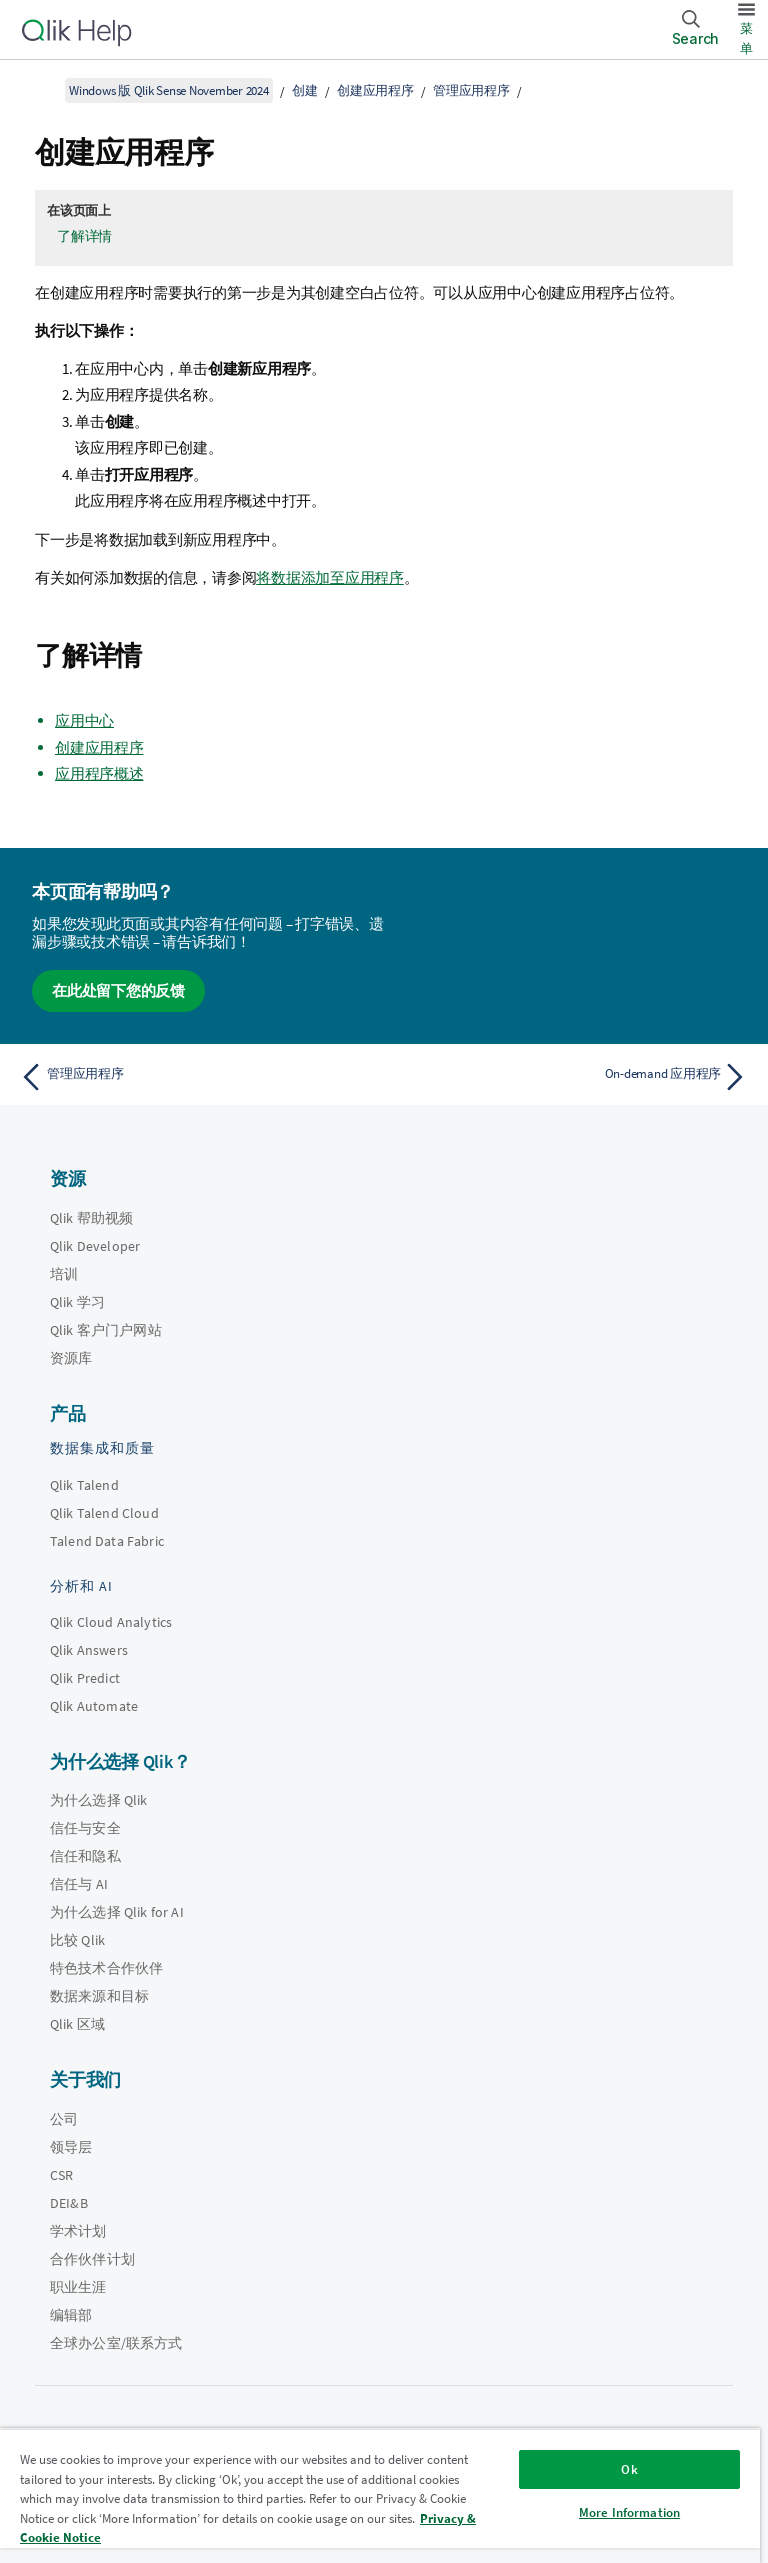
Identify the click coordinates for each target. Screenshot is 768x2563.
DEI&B (69, 2203)
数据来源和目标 (99, 1996)
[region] (380, 2495)
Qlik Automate (94, 1706)
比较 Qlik (77, 1940)
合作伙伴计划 (92, 2259)
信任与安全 (85, 1828)
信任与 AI (79, 1884)
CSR (61, 2175)
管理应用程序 (471, 90)
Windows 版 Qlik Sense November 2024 (169, 90)
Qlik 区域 (77, 2024)
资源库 (71, 1358)
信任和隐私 (85, 1856)
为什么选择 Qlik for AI (117, 1912)
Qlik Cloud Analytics (111, 1622)
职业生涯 (78, 2287)
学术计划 (78, 2231)
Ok (629, 2469)
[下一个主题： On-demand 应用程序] (572, 1077)
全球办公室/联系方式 (116, 2343)
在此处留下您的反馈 (118, 990)
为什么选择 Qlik (99, 1800)
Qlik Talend (84, 1485)
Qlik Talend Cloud (104, 1513)
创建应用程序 (375, 90)
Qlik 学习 (77, 1302)
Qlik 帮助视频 (91, 1218)
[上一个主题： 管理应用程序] (196, 1077)
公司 (64, 2119)
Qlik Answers (89, 1650)
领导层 (71, 2147)
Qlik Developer (95, 1246)
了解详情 (84, 236)
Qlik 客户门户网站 (106, 1330)
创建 (305, 90)
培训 (64, 1274)
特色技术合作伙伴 (106, 1968)
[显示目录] (40, 90)
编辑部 (71, 2315)
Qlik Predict (85, 1678)
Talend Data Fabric (107, 1541)
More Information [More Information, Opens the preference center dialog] (629, 2512)
